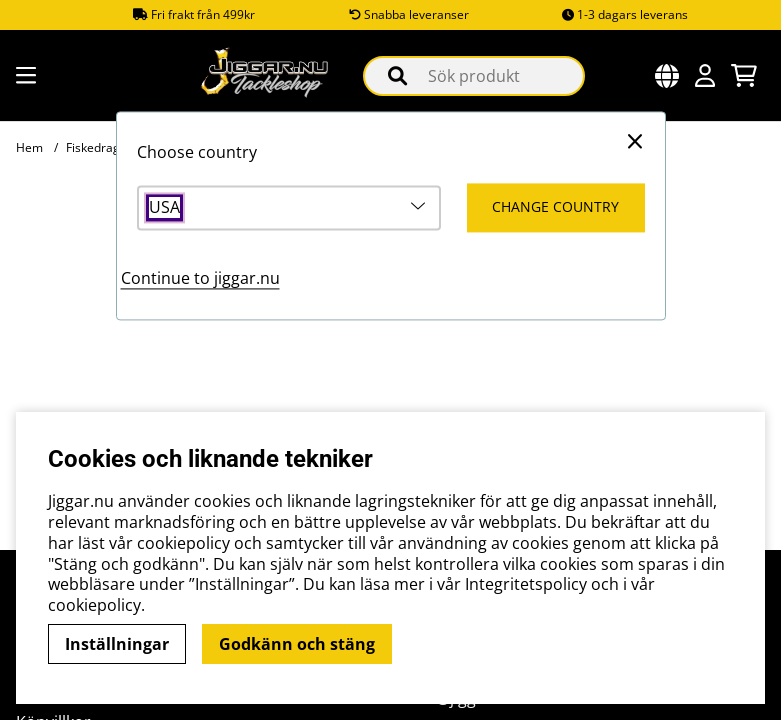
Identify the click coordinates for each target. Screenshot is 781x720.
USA (164, 208)
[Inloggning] (705, 75)
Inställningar (117, 644)
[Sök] (473, 76)
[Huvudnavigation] (23, 75)
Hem (29, 147)
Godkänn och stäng (297, 644)
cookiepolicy (94, 605)
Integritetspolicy (526, 584)
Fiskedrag (93, 147)
